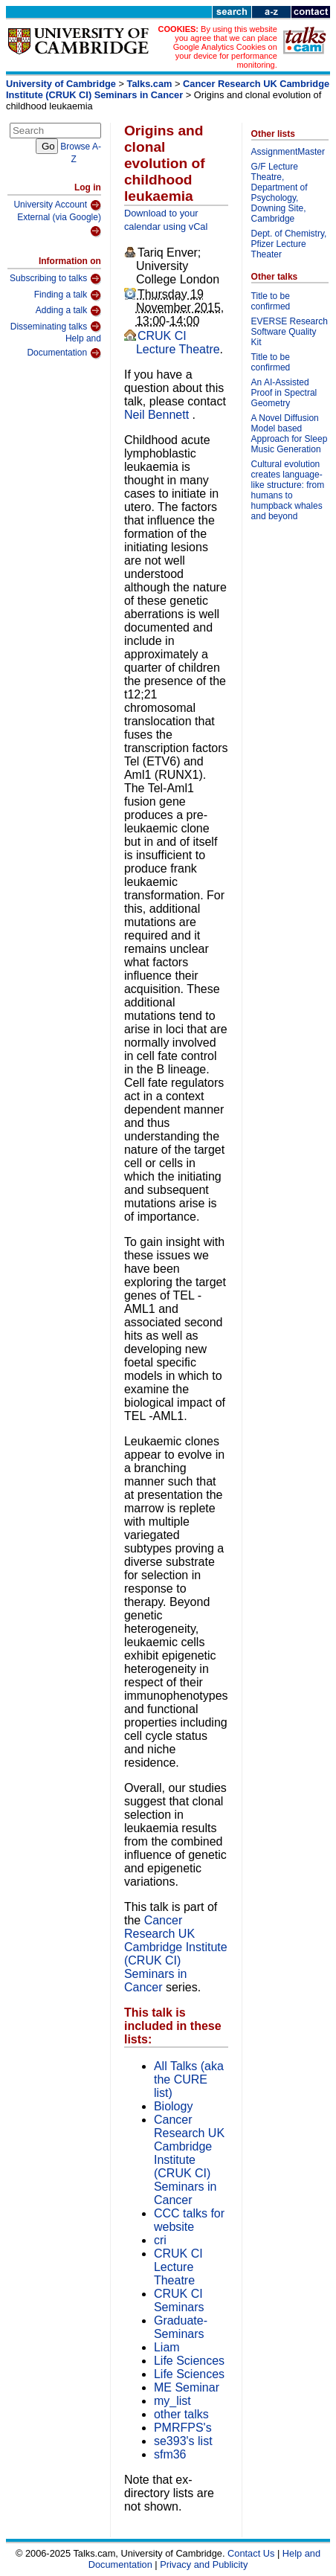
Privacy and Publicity (204, 2564)
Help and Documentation (64, 346)
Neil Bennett (158, 414)
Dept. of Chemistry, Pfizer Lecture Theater (289, 244)
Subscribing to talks (55, 279)
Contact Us (250, 2553)
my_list (172, 2400)
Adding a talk (68, 311)
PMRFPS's (183, 2427)
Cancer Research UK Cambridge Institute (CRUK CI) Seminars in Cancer (167, 89)
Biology (173, 2106)
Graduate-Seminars (180, 2327)
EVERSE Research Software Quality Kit (289, 331)
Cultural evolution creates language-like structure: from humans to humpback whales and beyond (288, 490)
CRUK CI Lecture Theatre (178, 343)
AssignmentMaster (288, 152)
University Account (57, 205)
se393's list (183, 2441)
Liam (167, 2347)
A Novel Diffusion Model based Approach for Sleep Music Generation (289, 434)
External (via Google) (59, 225)
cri (160, 2240)
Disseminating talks (55, 327)
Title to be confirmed (271, 301)
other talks (181, 2414)
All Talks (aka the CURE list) (189, 2079)
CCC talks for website (189, 2220)
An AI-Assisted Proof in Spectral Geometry (284, 392)
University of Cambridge (61, 83)
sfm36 (170, 2454)
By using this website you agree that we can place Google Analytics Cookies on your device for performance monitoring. (225, 47)
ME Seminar (186, 2387)
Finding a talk (67, 295)
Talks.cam (149, 83)
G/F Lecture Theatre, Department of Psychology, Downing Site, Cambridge (279, 192)
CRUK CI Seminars (179, 2300)
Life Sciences (189, 2360)
